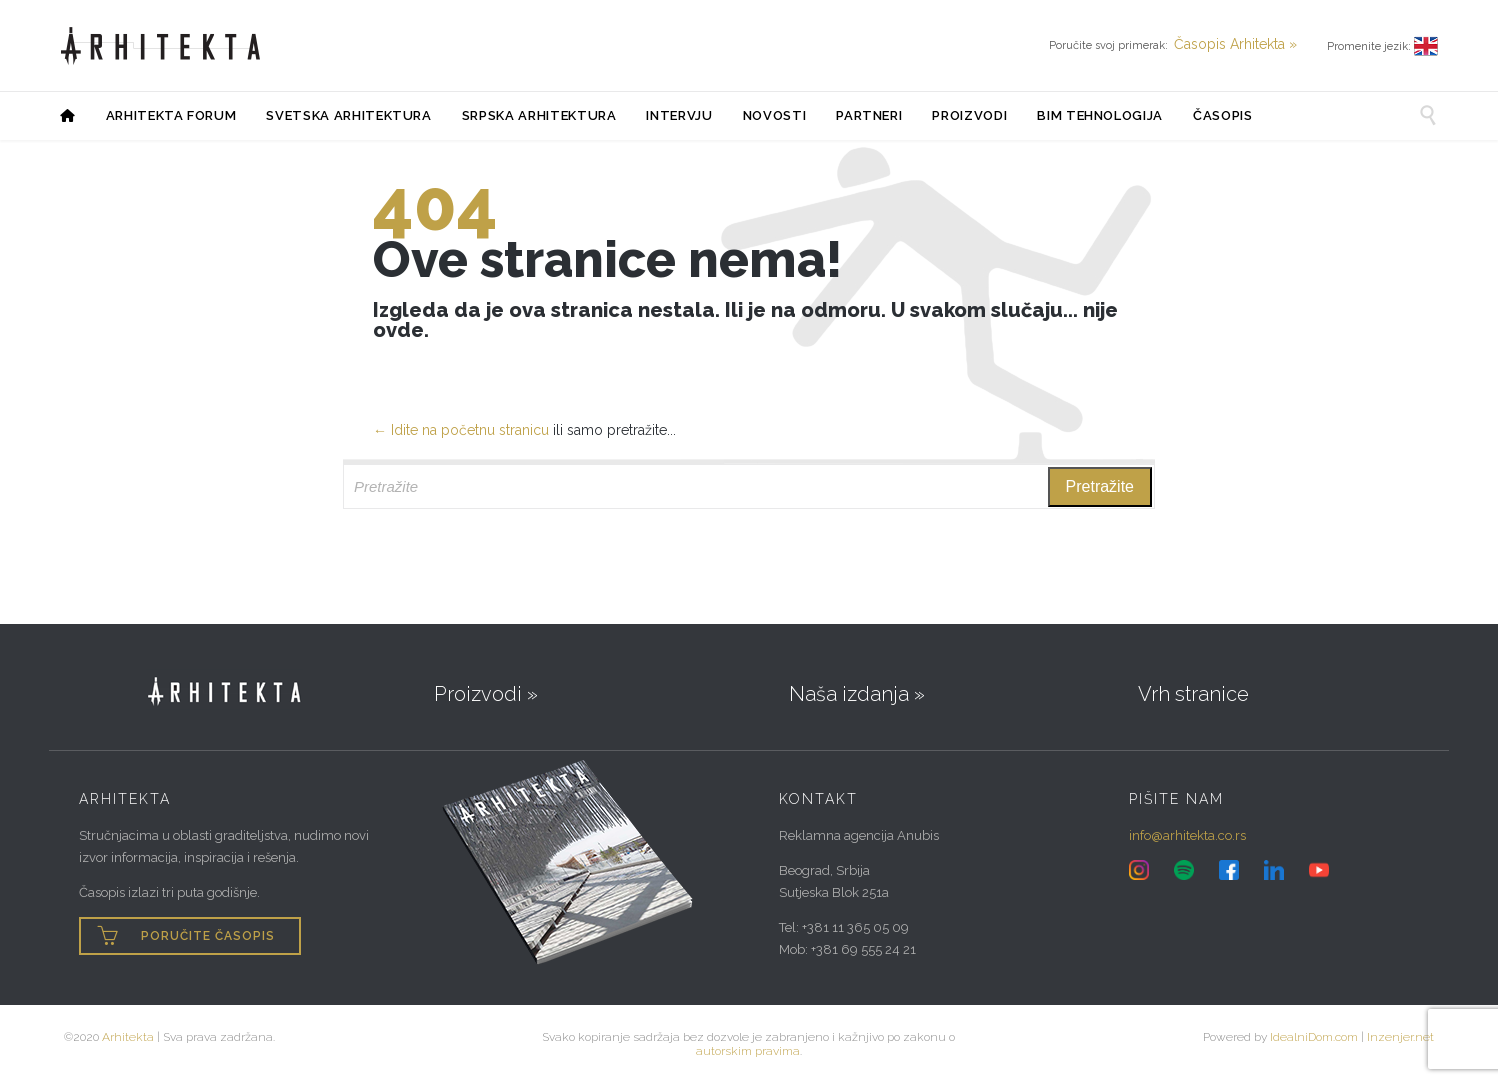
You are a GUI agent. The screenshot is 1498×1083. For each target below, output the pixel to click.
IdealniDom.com (1314, 1037)
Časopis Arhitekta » (1235, 44)
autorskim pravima (748, 1051)
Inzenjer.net (1400, 1037)
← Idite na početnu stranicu (461, 430)
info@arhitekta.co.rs (1187, 835)
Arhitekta (128, 1037)
